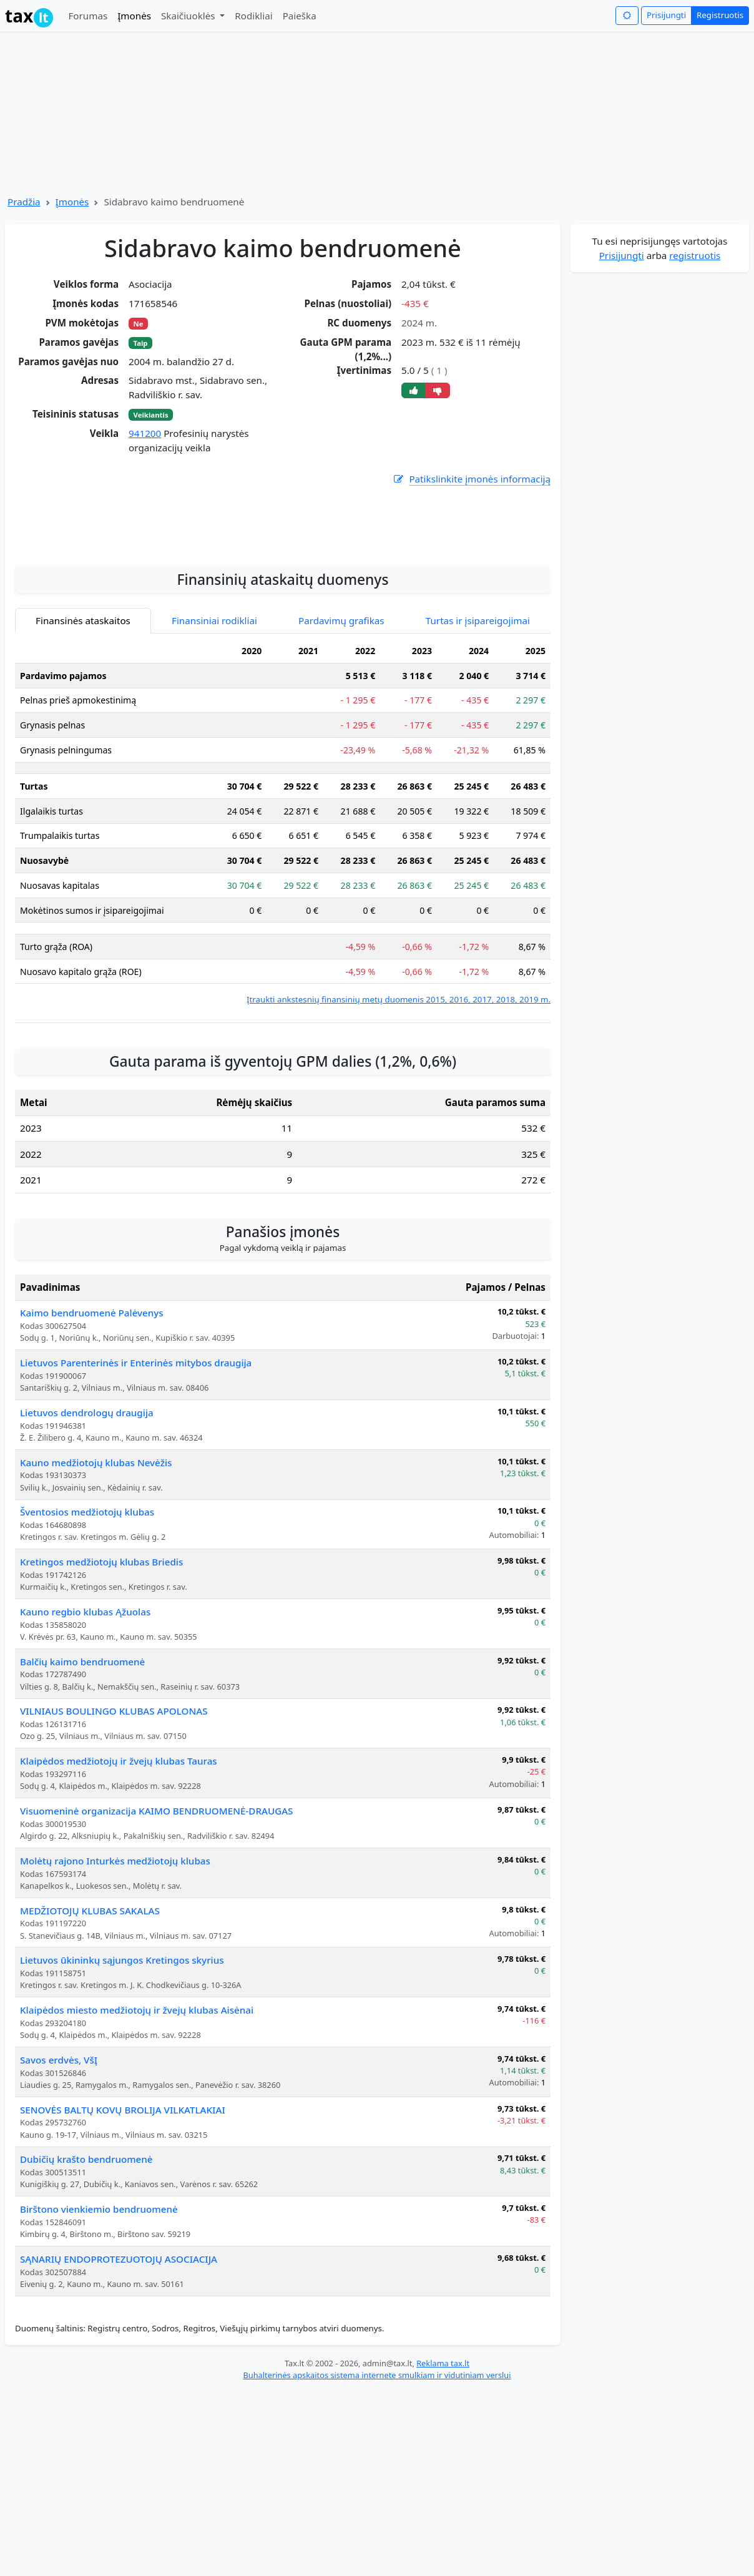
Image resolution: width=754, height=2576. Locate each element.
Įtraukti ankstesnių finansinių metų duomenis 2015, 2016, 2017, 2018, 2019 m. (399, 1122)
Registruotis (720, 15)
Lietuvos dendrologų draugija (87, 1535)
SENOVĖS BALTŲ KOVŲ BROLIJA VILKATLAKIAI (122, 2232)
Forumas (87, 15)
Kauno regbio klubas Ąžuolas (85, 1734)
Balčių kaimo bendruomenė (82, 1784)
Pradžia (24, 201)
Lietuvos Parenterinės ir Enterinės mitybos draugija (136, 1485)
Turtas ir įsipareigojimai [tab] (478, 743)
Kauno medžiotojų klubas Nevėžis (96, 1585)
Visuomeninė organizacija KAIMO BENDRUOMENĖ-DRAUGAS (156, 1933)
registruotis (694, 255)
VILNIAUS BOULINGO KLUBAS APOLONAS (114, 1834)
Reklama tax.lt (442, 2486)
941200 (145, 433)
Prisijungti (666, 15)
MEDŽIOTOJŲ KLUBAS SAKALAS (90, 2033)
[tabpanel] (283, 945)
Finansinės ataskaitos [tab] (83, 743)
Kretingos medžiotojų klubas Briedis (101, 1684)
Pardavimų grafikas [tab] (341, 743)
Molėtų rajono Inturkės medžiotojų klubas (115, 1983)
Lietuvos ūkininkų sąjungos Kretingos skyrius (122, 2083)
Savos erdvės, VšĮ (58, 2183)
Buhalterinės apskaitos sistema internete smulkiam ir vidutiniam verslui (377, 2498)
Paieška (299, 15)
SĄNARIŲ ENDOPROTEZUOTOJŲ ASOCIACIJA (118, 2382)
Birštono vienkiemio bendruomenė (99, 2332)
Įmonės (134, 15)
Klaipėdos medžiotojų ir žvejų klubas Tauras (118, 1884)
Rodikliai (253, 15)
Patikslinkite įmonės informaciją (471, 479)
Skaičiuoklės (189, 15)
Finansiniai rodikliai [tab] (214, 743)
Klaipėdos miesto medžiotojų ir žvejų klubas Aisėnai (136, 2133)
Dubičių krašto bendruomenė (86, 2282)
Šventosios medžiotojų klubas (87, 1634)
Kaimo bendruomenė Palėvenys (92, 1435)
